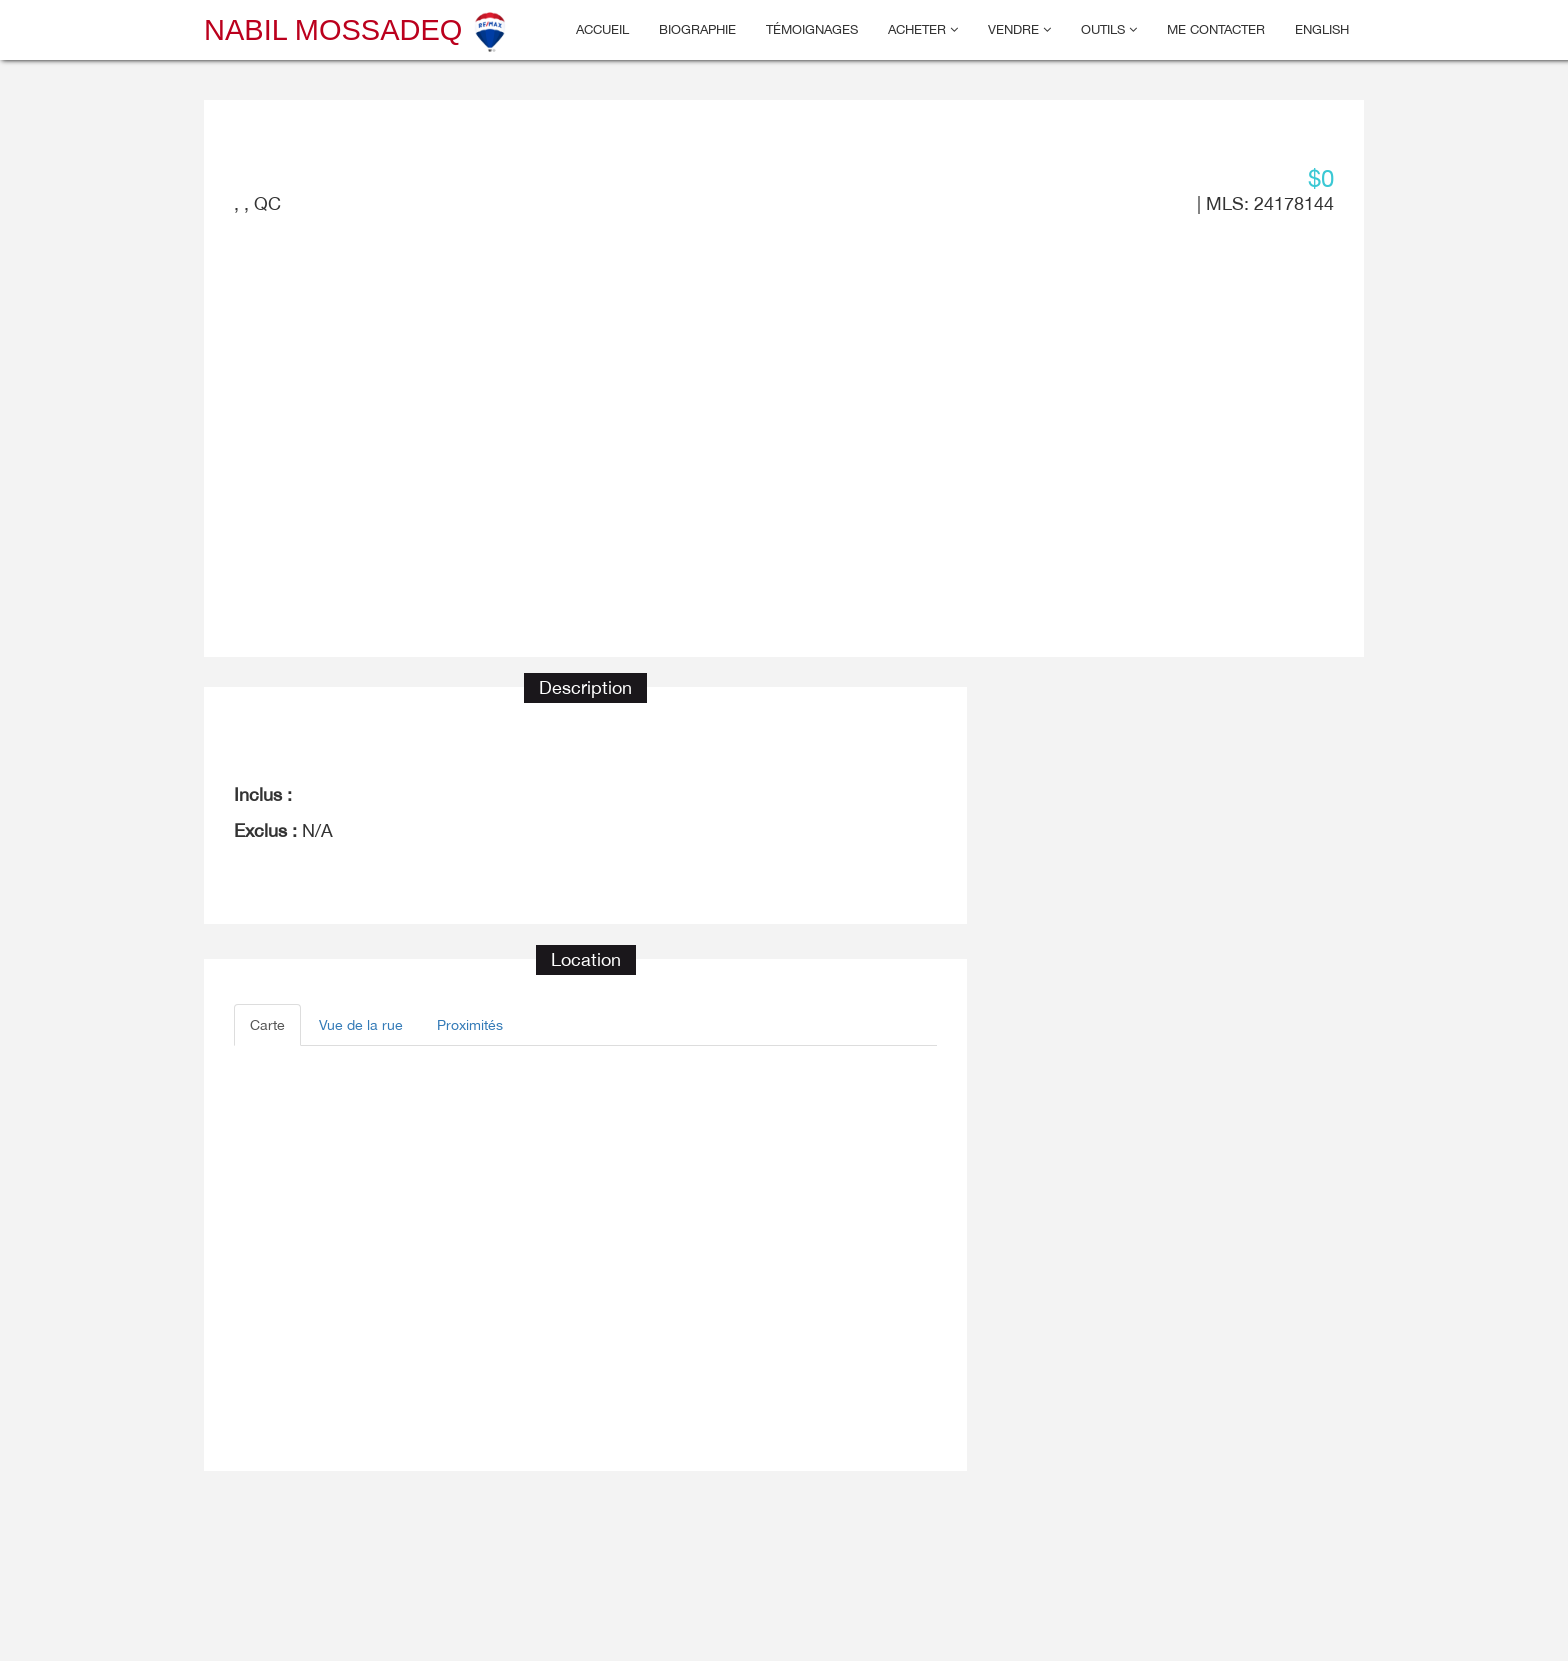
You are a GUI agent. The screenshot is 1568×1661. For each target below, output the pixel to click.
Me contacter (1216, 29)
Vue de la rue (361, 1025)
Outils (1109, 29)
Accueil (602, 29)
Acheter (923, 29)
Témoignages (812, 29)
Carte (267, 1025)
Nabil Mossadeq (357, 30)
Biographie (697, 29)
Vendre (1019, 29)
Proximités (470, 1025)
